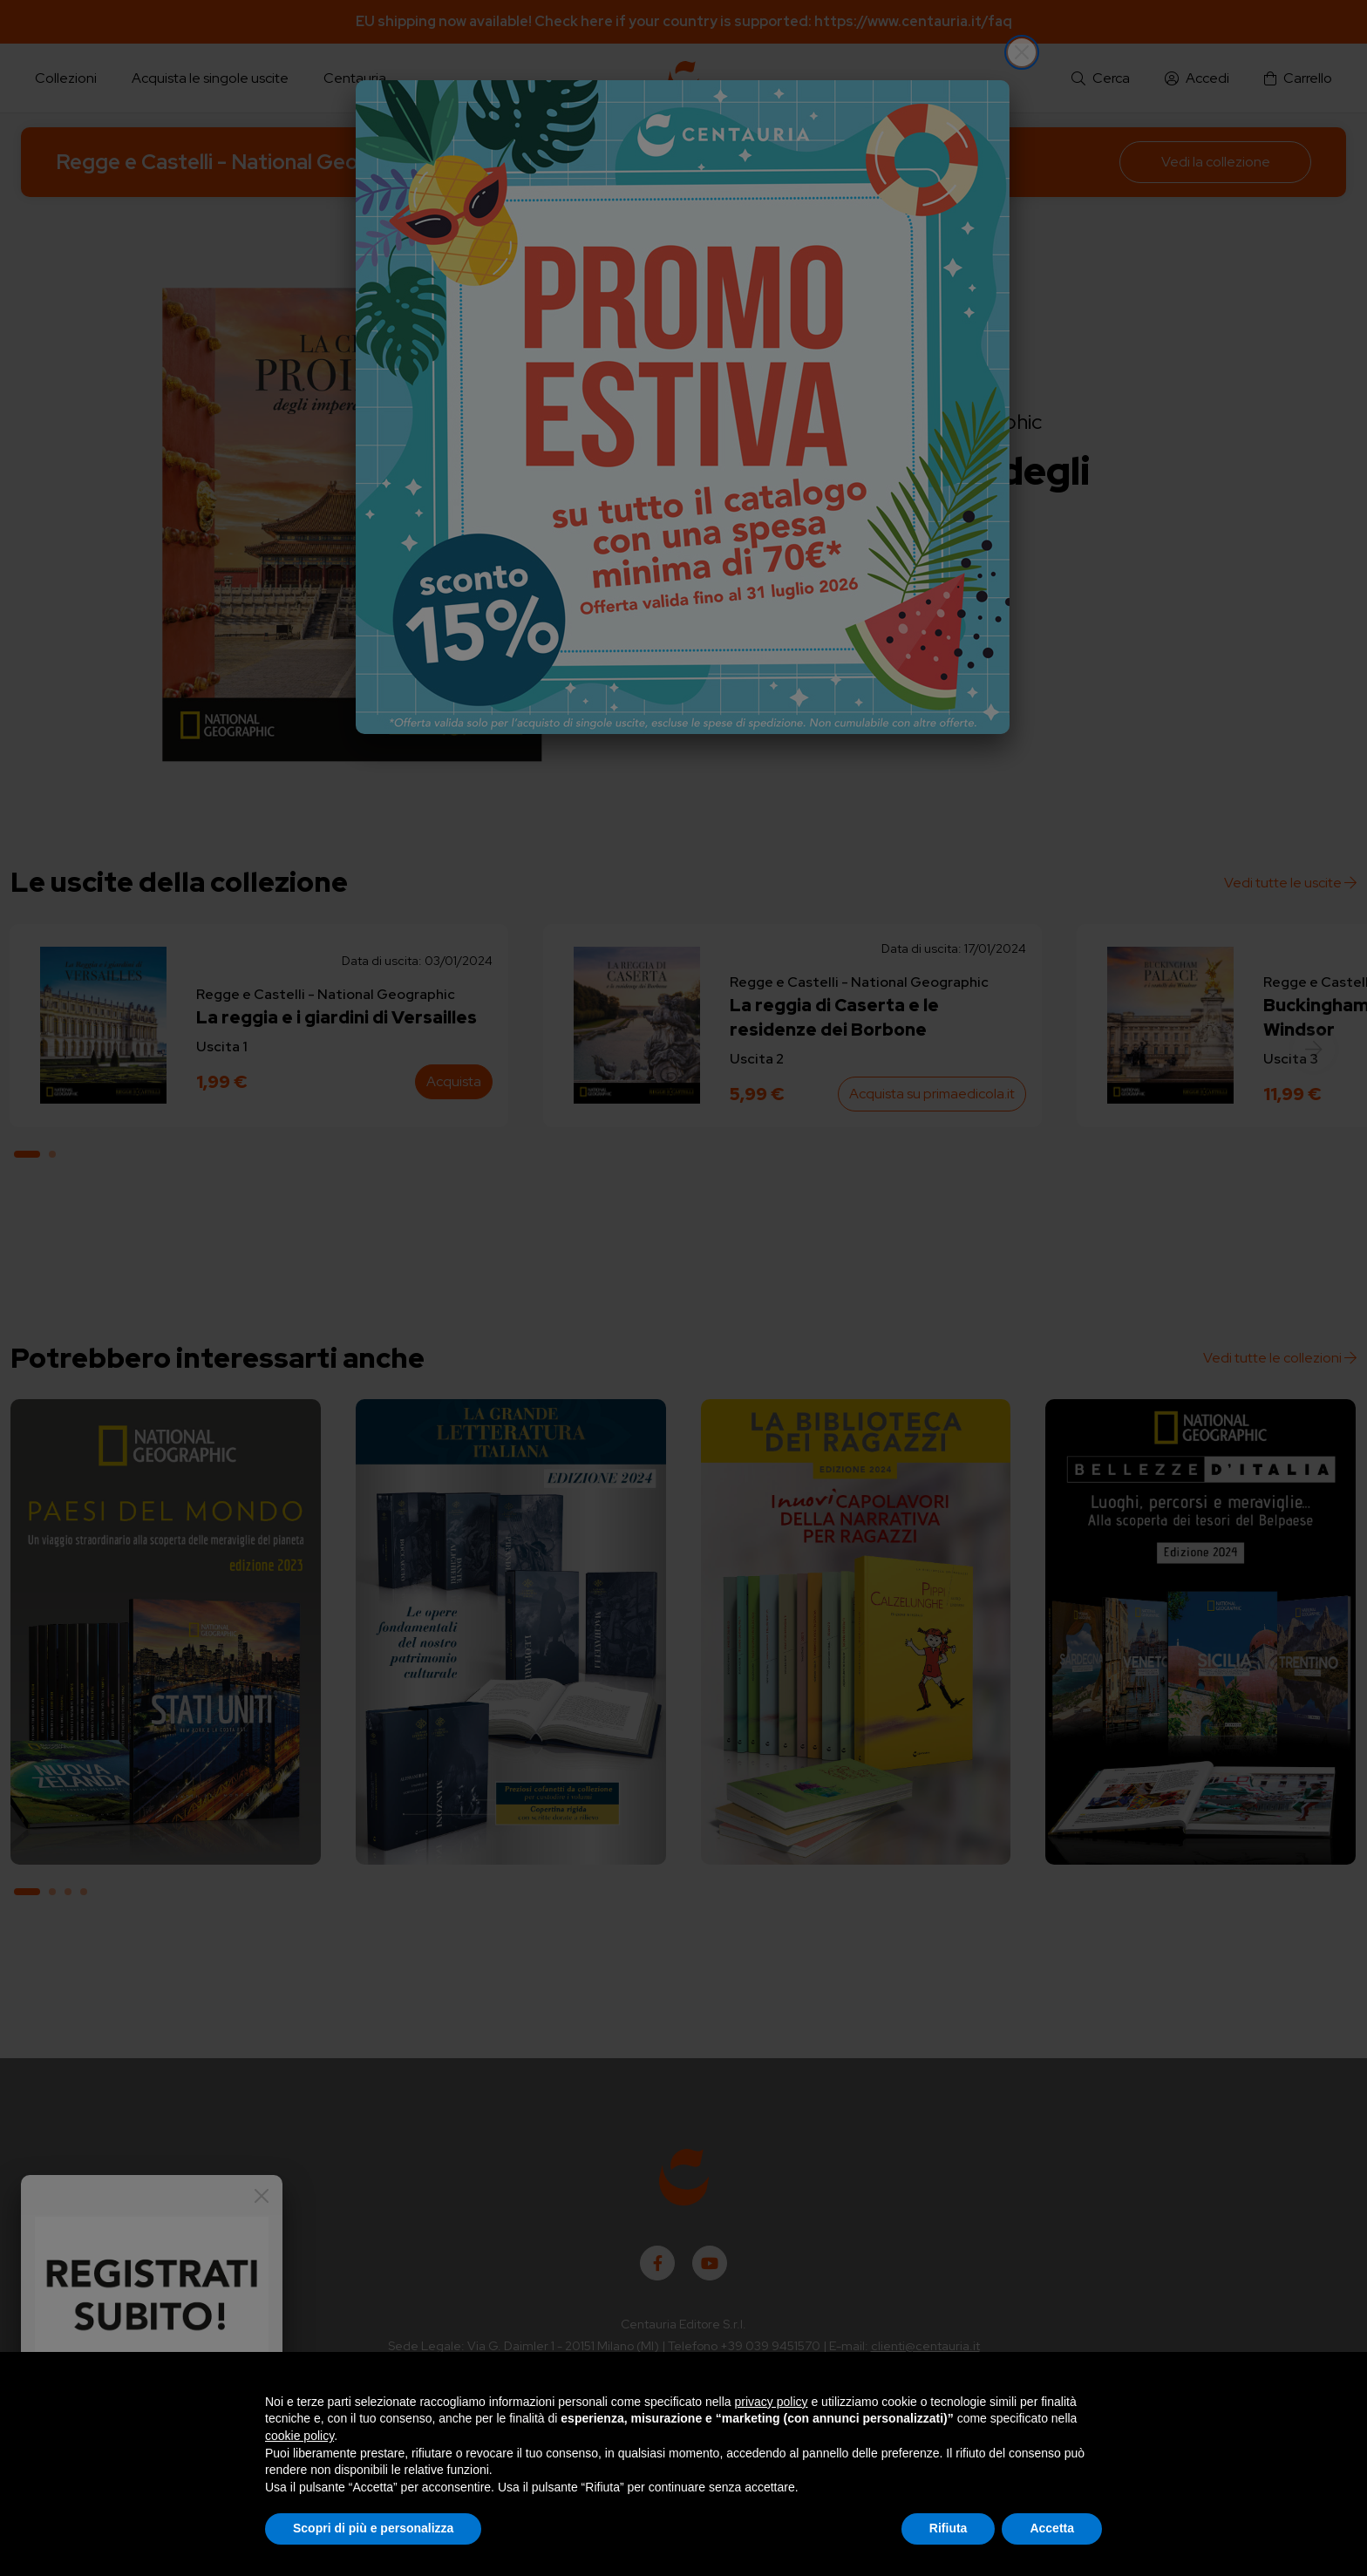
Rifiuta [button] (948, 2528)
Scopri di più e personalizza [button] (373, 2528)
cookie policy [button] (299, 2436)
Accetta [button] (1052, 2528)
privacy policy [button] (771, 2402)
